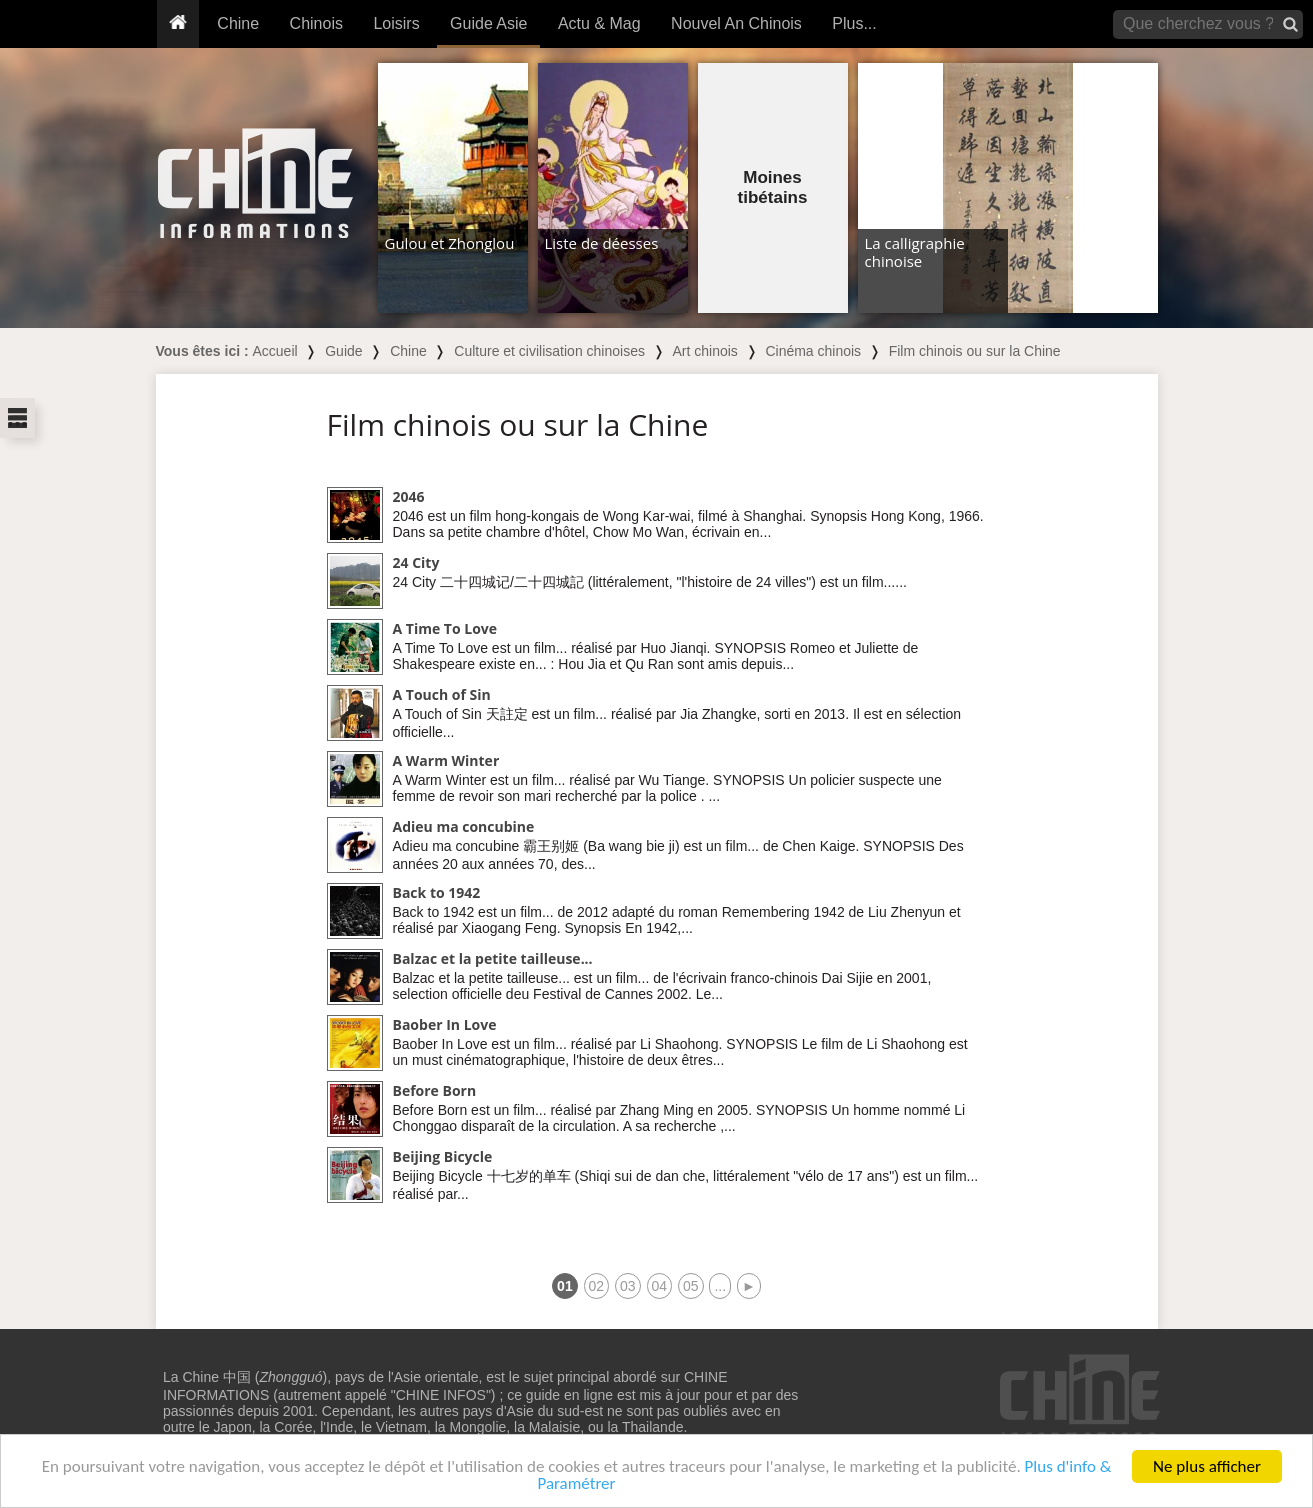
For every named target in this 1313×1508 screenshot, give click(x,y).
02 (597, 1286)
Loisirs (396, 23)
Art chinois (704, 351)
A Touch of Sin (442, 694)
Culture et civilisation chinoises (549, 351)
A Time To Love (445, 628)
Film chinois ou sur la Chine (975, 351)
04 (660, 1286)
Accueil (275, 351)
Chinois (316, 23)
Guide (343, 351)
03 (628, 1286)
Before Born (435, 1090)
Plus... (854, 23)
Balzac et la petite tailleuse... (493, 958)
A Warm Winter (446, 760)
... (720, 1286)
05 (691, 1286)
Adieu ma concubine (464, 826)
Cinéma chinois (813, 351)
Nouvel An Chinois (736, 23)
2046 (409, 496)
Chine (238, 23)
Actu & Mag (599, 23)
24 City (416, 562)
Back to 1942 (437, 892)
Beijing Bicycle (443, 1156)
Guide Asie (488, 23)
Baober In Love (445, 1024)
